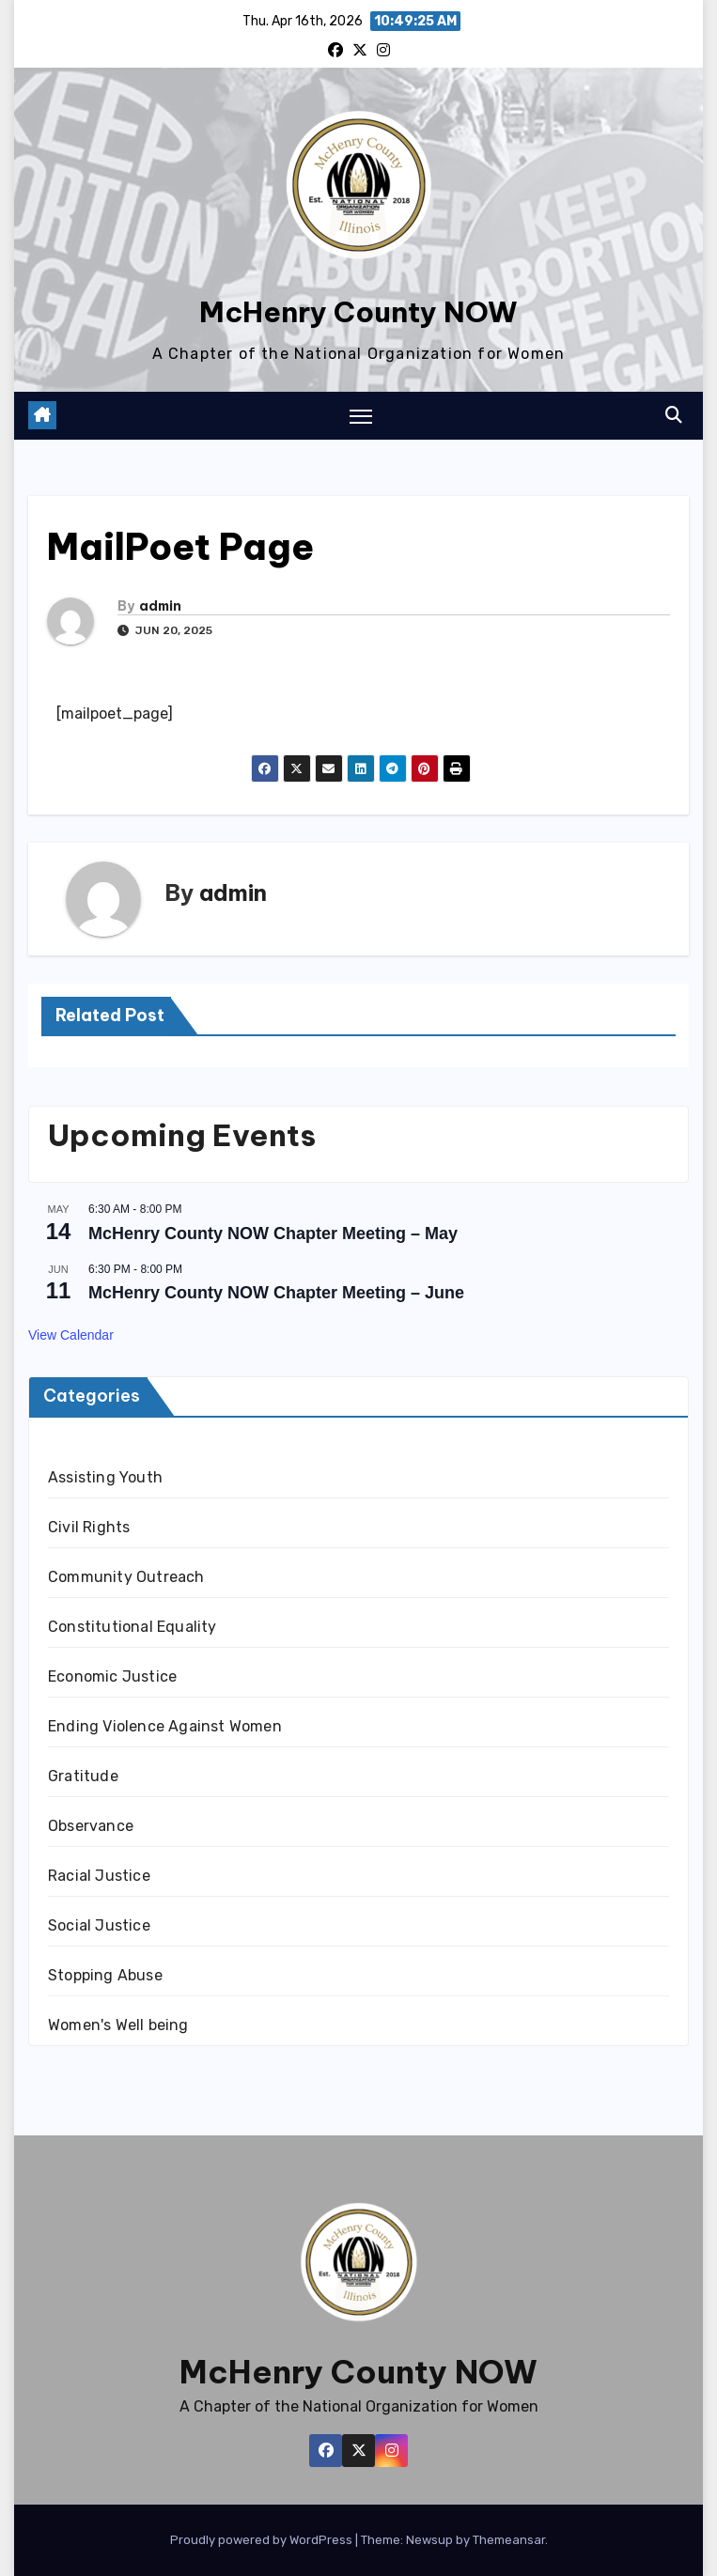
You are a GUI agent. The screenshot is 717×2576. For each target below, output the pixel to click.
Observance (90, 1826)
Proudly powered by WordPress (262, 2540)
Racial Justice (99, 1876)
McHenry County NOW (358, 312)
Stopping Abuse (105, 1975)
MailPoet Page (180, 546)
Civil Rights (89, 1527)
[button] (673, 415)
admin (160, 605)
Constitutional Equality (132, 1627)
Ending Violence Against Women (165, 1726)
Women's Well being (118, 2025)
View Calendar (71, 1334)
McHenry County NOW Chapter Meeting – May (273, 1233)
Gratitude (83, 1776)
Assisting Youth (105, 1477)
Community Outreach (126, 1577)
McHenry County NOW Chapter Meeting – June (276, 1292)
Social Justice (99, 1925)
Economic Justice (112, 1676)
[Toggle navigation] (360, 415)
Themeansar (509, 2540)
